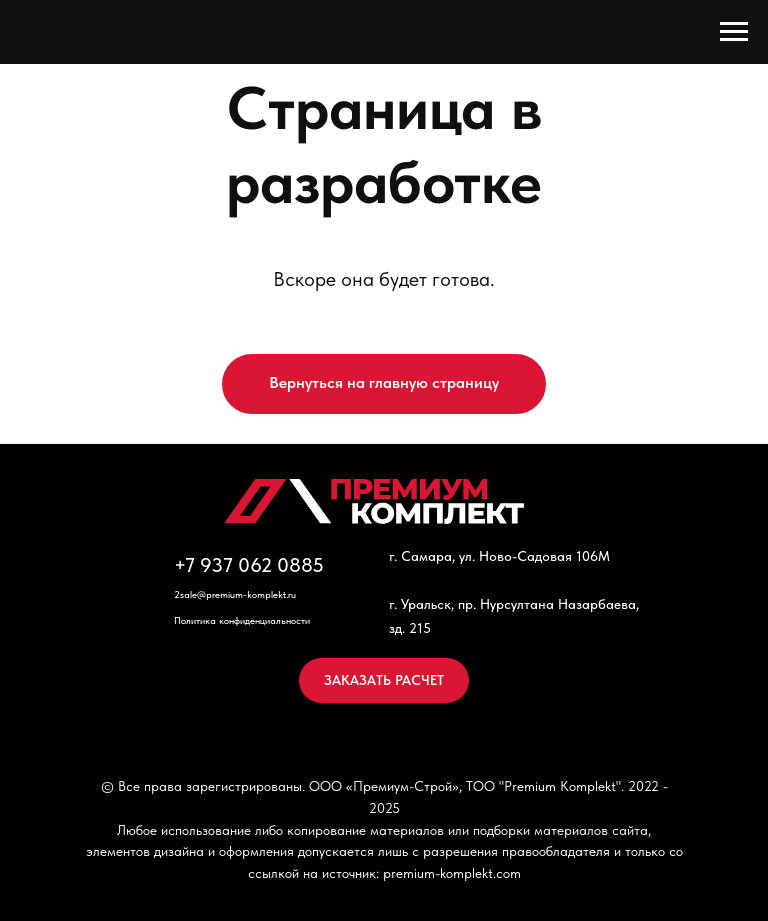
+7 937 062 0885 (249, 565)
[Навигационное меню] (734, 32)
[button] (384, 680)
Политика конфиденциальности (242, 620)
